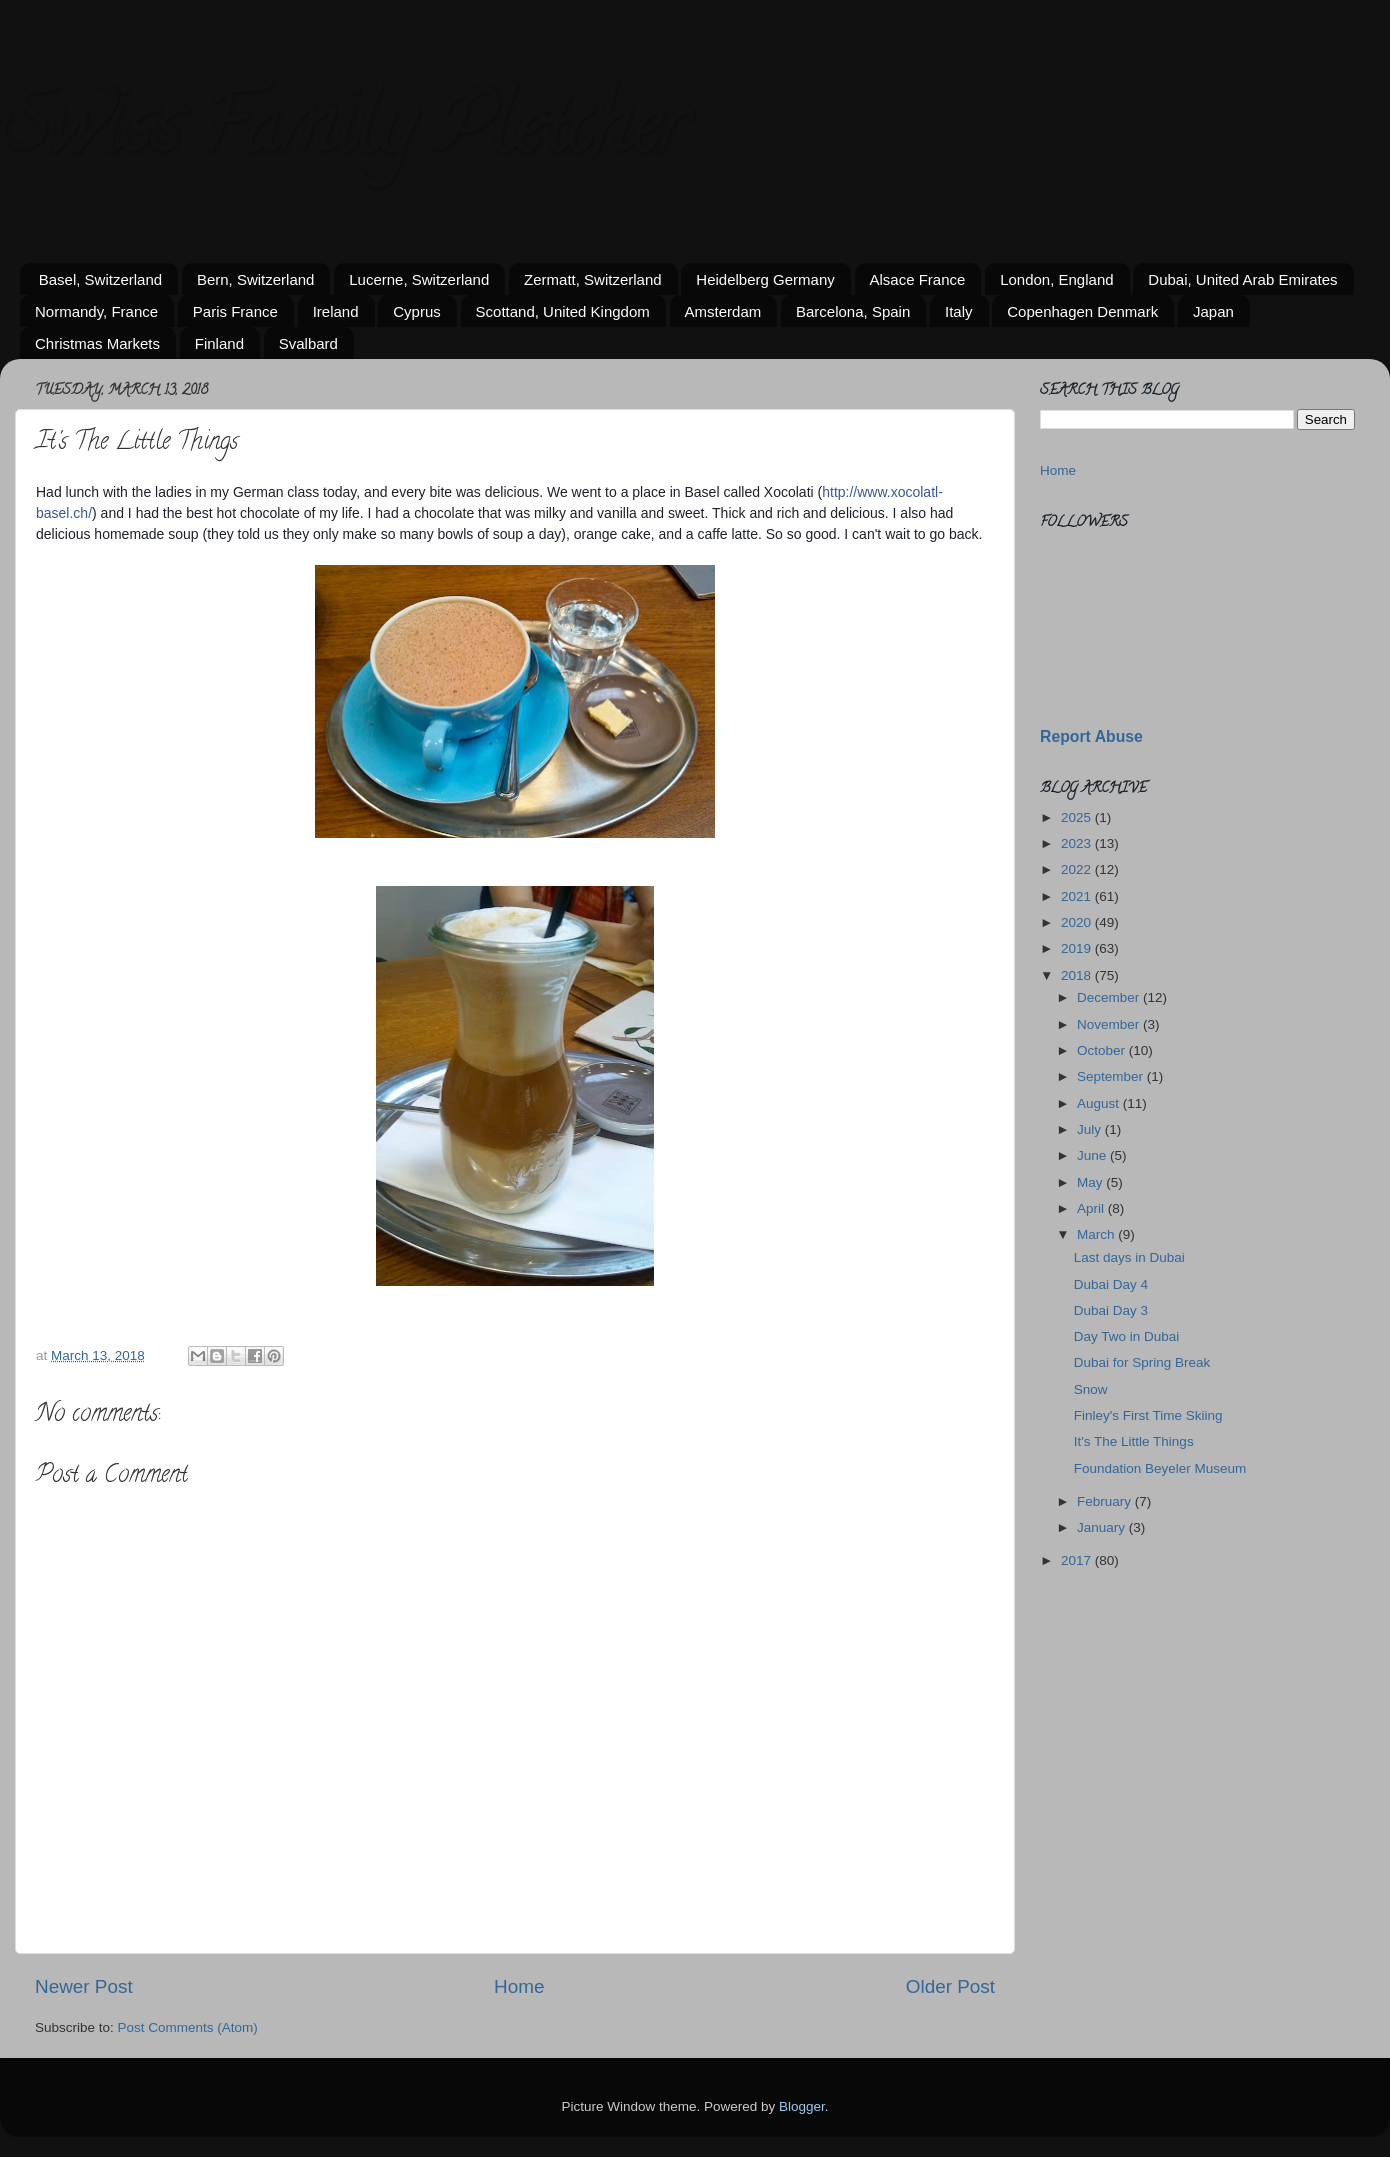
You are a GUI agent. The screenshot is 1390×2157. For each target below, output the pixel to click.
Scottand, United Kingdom (563, 311)
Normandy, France (96, 311)
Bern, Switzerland (256, 279)
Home (519, 1986)
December (1110, 997)
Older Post (950, 1986)
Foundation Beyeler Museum (1160, 1468)
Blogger (802, 2106)
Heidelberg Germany (765, 279)
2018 (1078, 975)
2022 (1078, 869)
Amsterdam (723, 311)
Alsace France (918, 279)
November (1110, 1024)
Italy (959, 311)
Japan (1213, 311)
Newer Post (84, 1986)
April (1092, 1208)
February (1106, 1501)
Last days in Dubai (1129, 1257)
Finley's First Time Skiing (1148, 1415)
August (1100, 1103)
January (1103, 1527)
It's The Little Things (1134, 1441)
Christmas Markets (97, 343)
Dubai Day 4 (1111, 1284)
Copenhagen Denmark (1082, 311)
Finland (219, 343)
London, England (1056, 279)
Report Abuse (1091, 736)
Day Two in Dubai (1127, 1336)
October (1103, 1050)
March (1097, 1234)
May (1091, 1182)
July (1091, 1129)
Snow (1091, 1389)
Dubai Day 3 (1111, 1310)
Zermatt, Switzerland (593, 279)
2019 (1078, 948)
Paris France (235, 311)
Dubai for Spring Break (1142, 1362)
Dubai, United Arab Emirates (1242, 279)
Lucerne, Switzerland (419, 279)
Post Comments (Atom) (188, 2027)
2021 (1078, 896)
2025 (1078, 817)
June (1093, 1155)
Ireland (336, 311)
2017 (1078, 1560)
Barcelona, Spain (853, 311)
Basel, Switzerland (100, 279)
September (1112, 1076)
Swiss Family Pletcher (343, 134)
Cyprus (417, 311)
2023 (1078, 843)
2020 (1078, 922)
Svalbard (308, 343)
